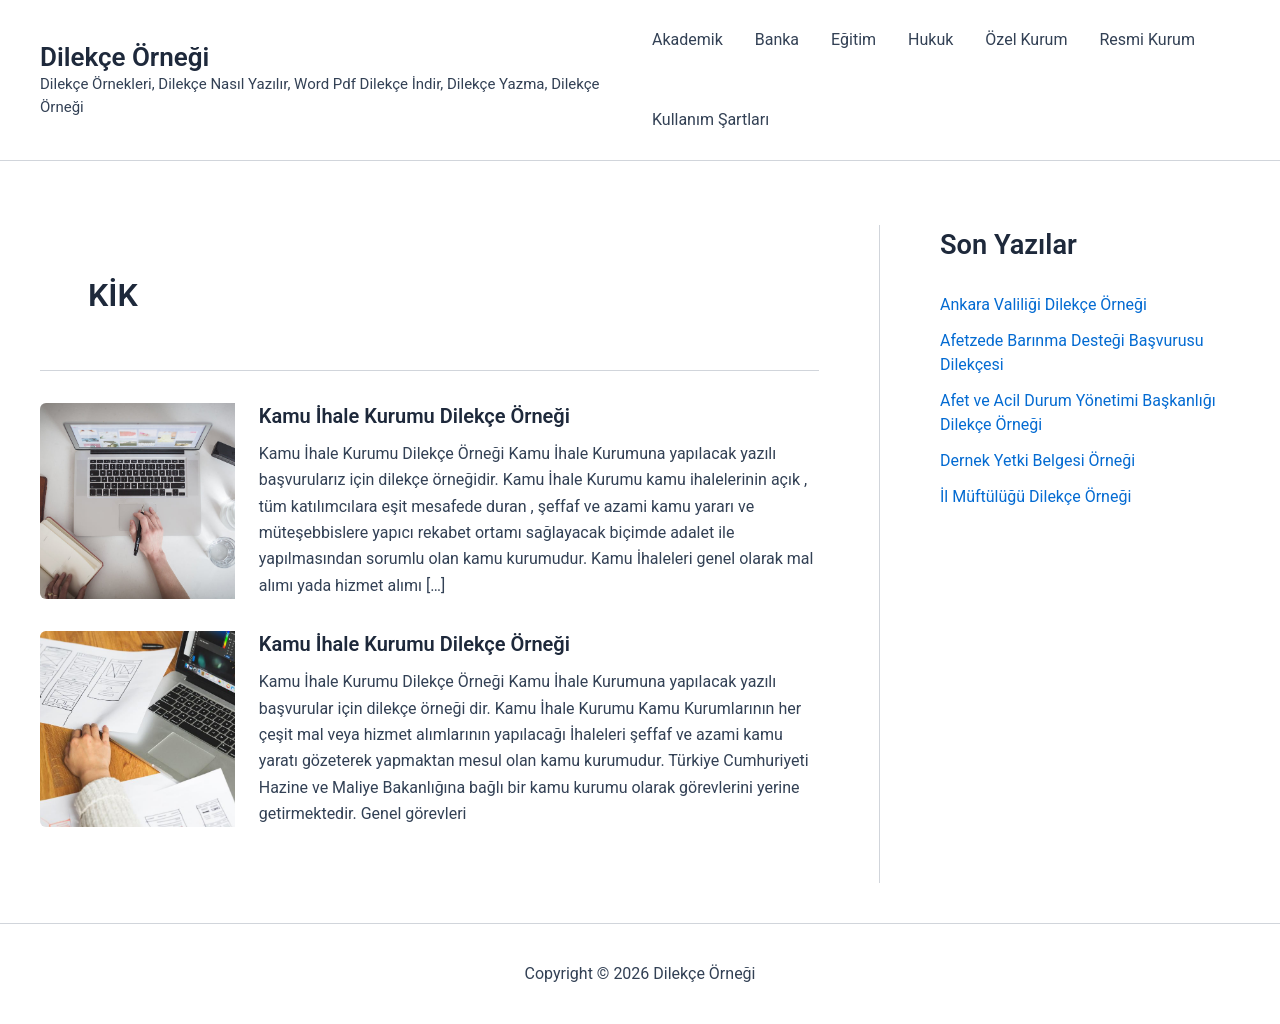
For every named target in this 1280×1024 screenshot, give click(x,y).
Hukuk (930, 39)
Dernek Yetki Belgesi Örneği (1037, 460)
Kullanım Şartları (710, 119)
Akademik (687, 39)
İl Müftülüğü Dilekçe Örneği (1035, 496)
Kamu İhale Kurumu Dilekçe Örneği (414, 416)
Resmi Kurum (1146, 39)
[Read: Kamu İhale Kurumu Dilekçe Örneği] (137, 499)
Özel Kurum (1026, 39)
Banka (777, 39)
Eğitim (853, 39)
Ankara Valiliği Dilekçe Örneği (1043, 304)
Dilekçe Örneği (124, 57)
